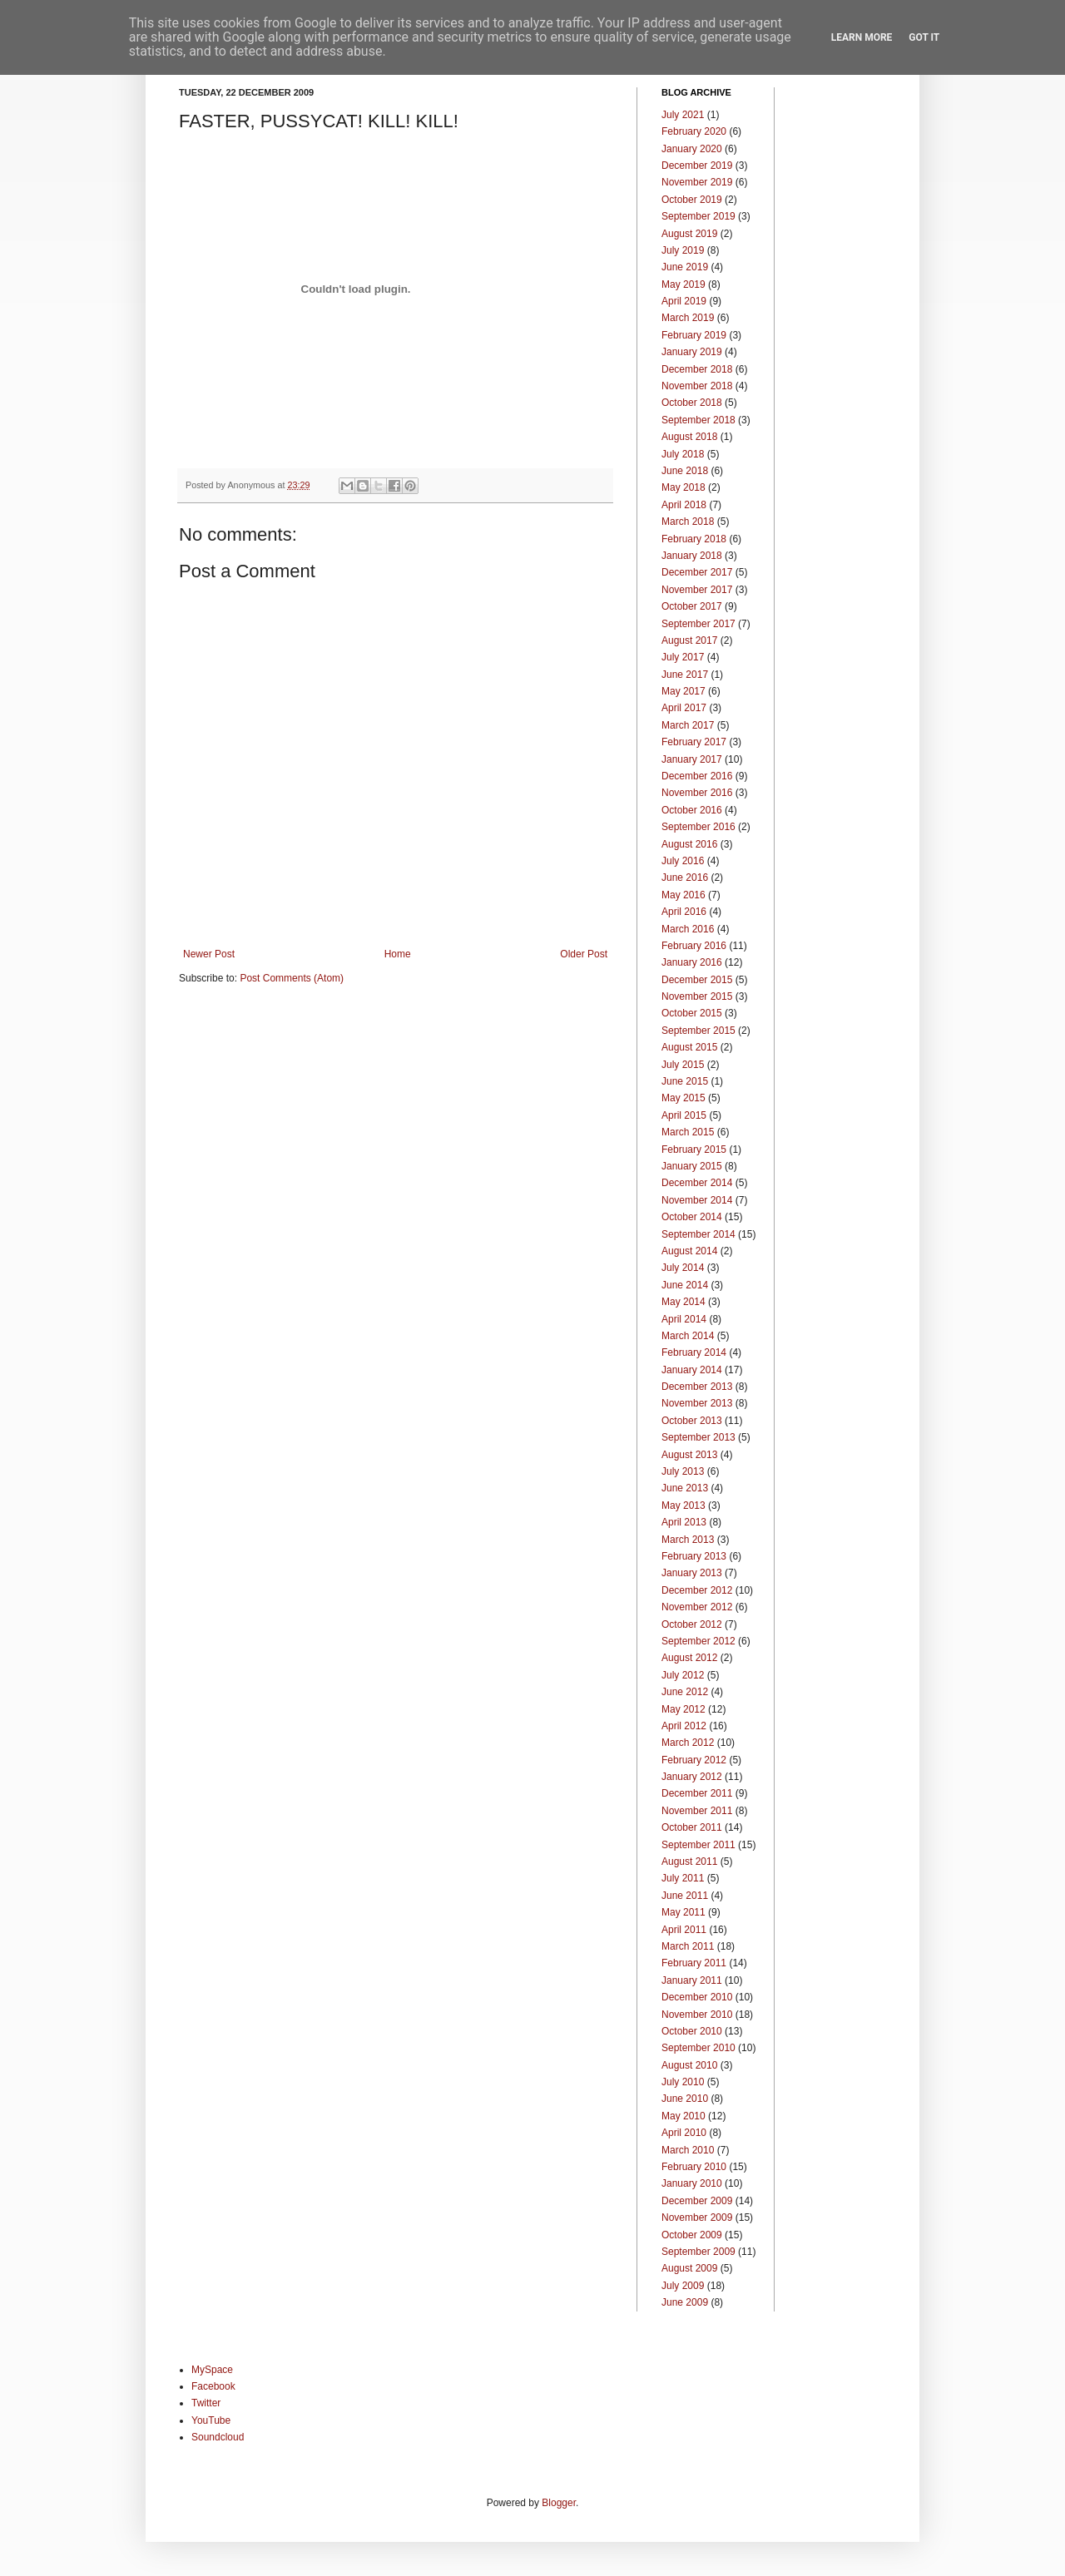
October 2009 (691, 2235)
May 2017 (683, 691)
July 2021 (682, 115)
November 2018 (696, 386)
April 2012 (683, 1726)
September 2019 (698, 216)
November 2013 (696, 1403)
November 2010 (696, 2014)
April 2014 (683, 1319)
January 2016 (691, 962)
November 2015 (696, 996)
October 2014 (691, 1217)
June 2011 (684, 1895)
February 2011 (693, 1963)
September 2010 (698, 2048)
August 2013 (689, 1455)
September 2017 (698, 624)
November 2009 (696, 2217)
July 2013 (682, 1471)
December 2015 (696, 980)
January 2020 (691, 149)
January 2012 (691, 1776)
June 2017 (684, 674)
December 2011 (696, 1793)
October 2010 (691, 2031)
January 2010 (691, 2183)
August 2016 (689, 844)
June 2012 (684, 1692)
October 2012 (691, 1624)
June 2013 (684, 1488)
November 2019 (696, 182)
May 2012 (683, 1709)
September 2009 (698, 2251)
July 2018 (682, 454)
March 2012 (687, 1742)
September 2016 (698, 827)
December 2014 (696, 1183)
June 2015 (684, 1081)
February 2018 (693, 539)
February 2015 (693, 1149)
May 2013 (683, 1505)
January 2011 (691, 1980)
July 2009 (682, 2286)
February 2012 (693, 1760)
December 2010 (696, 1997)
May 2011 (683, 1912)
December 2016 (696, 776)
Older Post (583, 954)
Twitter (205, 2403)
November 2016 (696, 793)
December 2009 (696, 2201)
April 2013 (683, 1522)
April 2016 (683, 911)
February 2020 (693, 131)
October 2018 (691, 402)
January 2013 (691, 1573)
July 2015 (682, 1064)
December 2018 (696, 369)
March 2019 (687, 318)
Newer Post (209, 954)
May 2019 (683, 284)
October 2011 (691, 1827)
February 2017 (693, 742)
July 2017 (682, 657)
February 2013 (693, 1556)
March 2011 (687, 1946)
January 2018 (691, 555)
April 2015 (683, 1115)
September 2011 (698, 1845)
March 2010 (687, 2150)
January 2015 (691, 1166)
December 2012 (696, 1590)
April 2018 (683, 505)
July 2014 (682, 1267)
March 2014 (687, 1336)
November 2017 (696, 590)
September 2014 (698, 1234)
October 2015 (691, 1013)
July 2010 (682, 2082)
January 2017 (691, 759)
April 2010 (683, 2132)
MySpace (212, 2370)
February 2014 (693, 1352)
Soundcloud (217, 2437)
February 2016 (693, 946)
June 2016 (684, 877)
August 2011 (689, 1861)
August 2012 (689, 1658)
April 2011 (683, 1930)
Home (397, 954)
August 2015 (689, 1047)
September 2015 (698, 1030)
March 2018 (687, 521)
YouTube (210, 2420)
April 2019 (683, 301)
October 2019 (691, 199)
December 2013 (696, 1386)
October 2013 (691, 1420)
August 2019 (689, 234)
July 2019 (682, 250)
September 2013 (698, 1437)
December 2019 (696, 165)
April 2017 (683, 708)
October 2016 (691, 810)
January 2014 (691, 1370)
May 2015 (683, 1098)
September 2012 (698, 1641)
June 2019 (684, 267)
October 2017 (691, 606)
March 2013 (687, 1539)
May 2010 (683, 2116)
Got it (924, 37)
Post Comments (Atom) (292, 978)
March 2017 (687, 725)
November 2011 (696, 1811)
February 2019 (693, 335)
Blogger (559, 2503)
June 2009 (684, 2302)
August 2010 (689, 2065)
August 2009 (689, 2268)
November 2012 (696, 1607)
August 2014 (689, 1251)
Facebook (213, 2386)
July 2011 (682, 1878)
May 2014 (683, 1302)
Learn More (862, 37)
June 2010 (684, 2098)
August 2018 (689, 437)
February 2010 (693, 2167)
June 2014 (684, 1285)
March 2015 (687, 1132)
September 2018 (698, 420)
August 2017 (689, 640)
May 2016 (683, 895)
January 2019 (691, 352)
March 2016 (687, 929)
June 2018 (684, 471)
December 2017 (696, 572)
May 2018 (683, 487)
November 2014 (696, 1200)
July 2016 (682, 861)
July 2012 (682, 1675)
